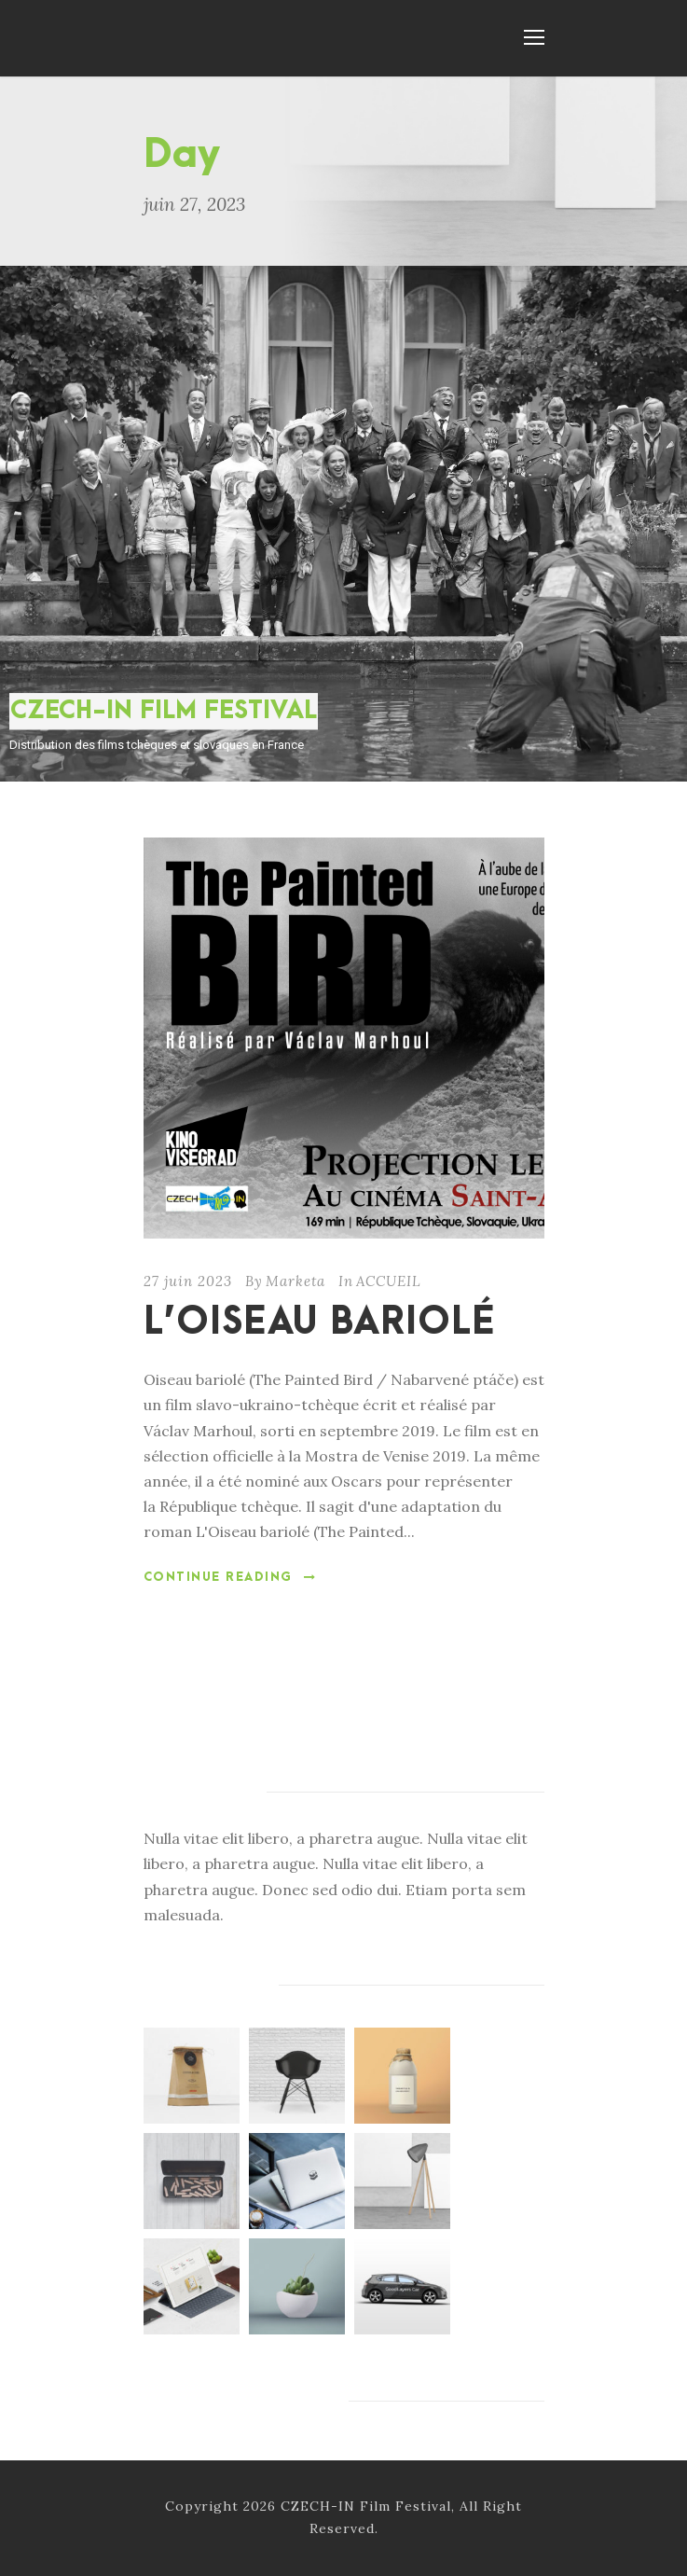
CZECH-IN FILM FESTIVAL (163, 711)
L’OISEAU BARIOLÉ (319, 1323)
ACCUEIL (388, 1281)
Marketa (295, 1281)
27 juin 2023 (188, 1281)
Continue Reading (230, 1577)
